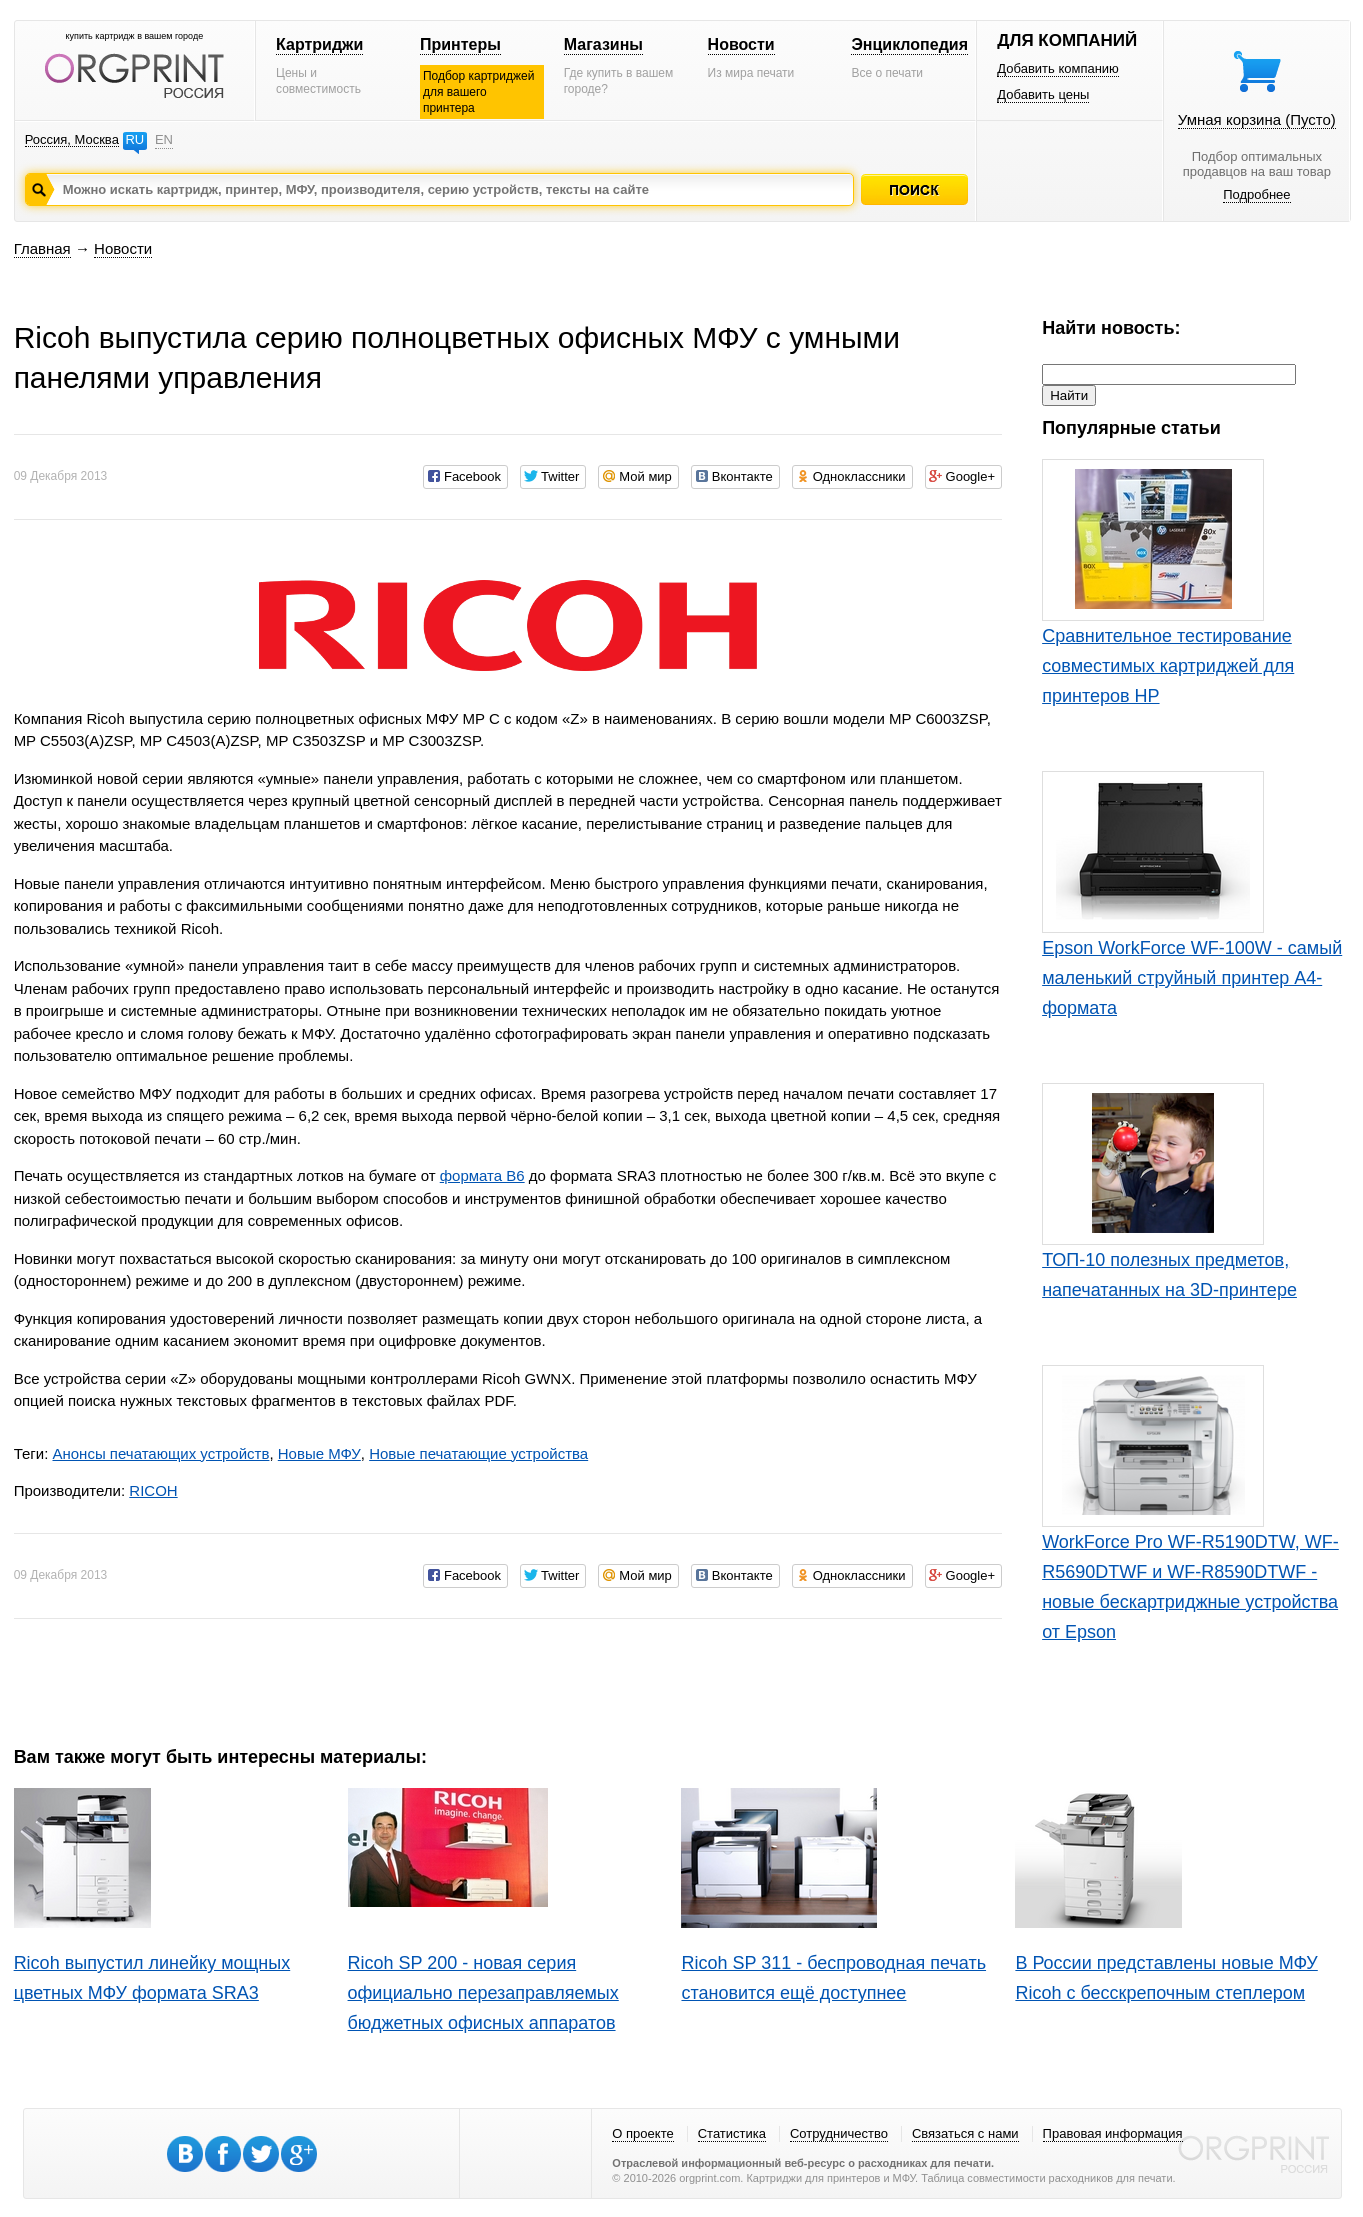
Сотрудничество (839, 2133)
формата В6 (482, 1175)
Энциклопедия (909, 44)
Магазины (603, 44)
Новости (741, 44)
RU (134, 139)
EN (164, 139)
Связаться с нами (965, 2133)
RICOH (153, 1490)
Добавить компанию (1058, 68)
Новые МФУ (319, 1453)
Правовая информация (1113, 2133)
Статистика (732, 2133)
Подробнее (1256, 194)
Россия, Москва (72, 139)
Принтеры (460, 44)
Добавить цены (1043, 94)
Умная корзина (1257, 119)
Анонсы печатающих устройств (160, 1453)
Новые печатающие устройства (478, 1453)
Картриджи (319, 44)
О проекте (642, 2133)
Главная (42, 248)
